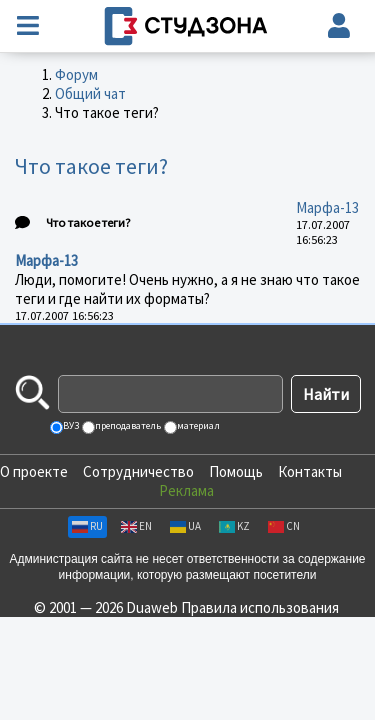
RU (87, 526)
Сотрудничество (138, 471)
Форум (76, 74)
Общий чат (90, 93)
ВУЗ (70, 425)
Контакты (310, 471)
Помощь (236, 471)
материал (197, 425)
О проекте (34, 471)
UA (185, 526)
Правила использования (260, 607)
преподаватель (127, 425)
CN (284, 526)
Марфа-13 (327, 207)
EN (136, 526)
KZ (234, 526)
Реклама (186, 490)
